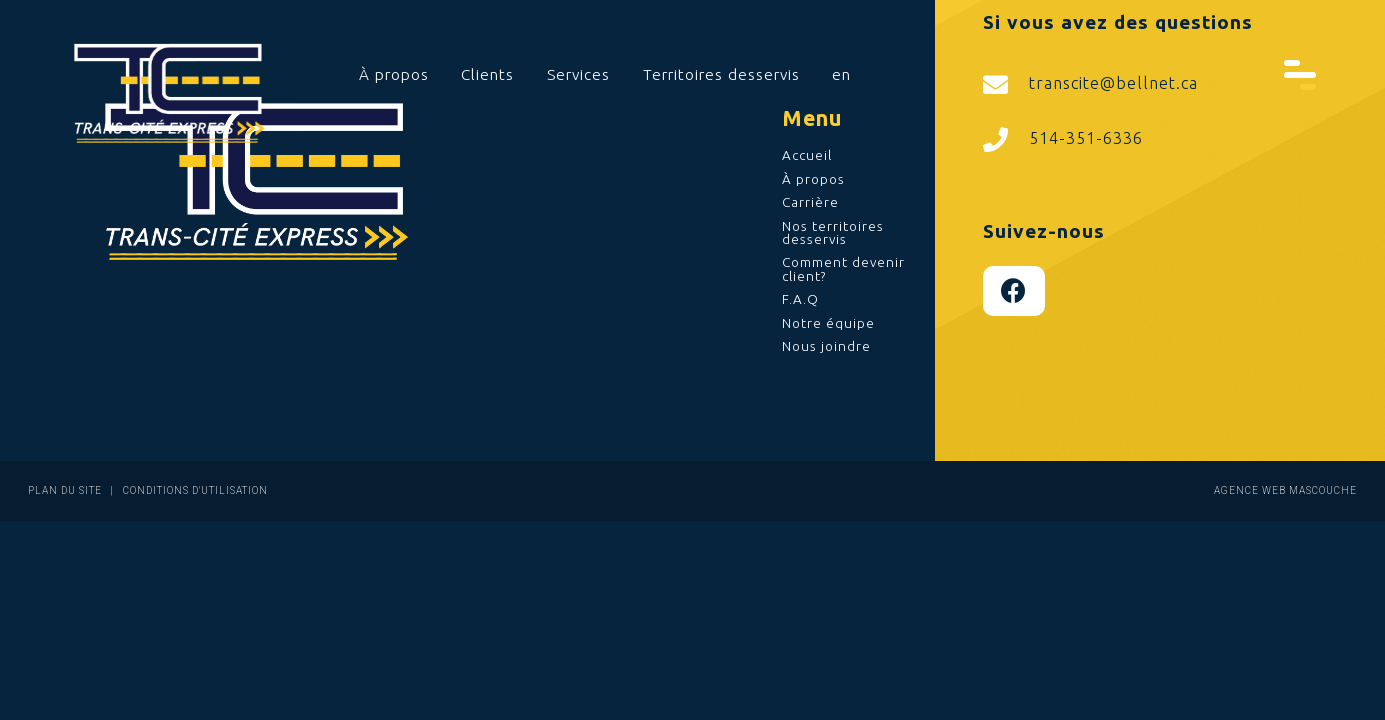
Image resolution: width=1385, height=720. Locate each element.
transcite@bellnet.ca (1090, 84)
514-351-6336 (1063, 139)
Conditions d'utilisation (194, 490)
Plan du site (65, 490)
